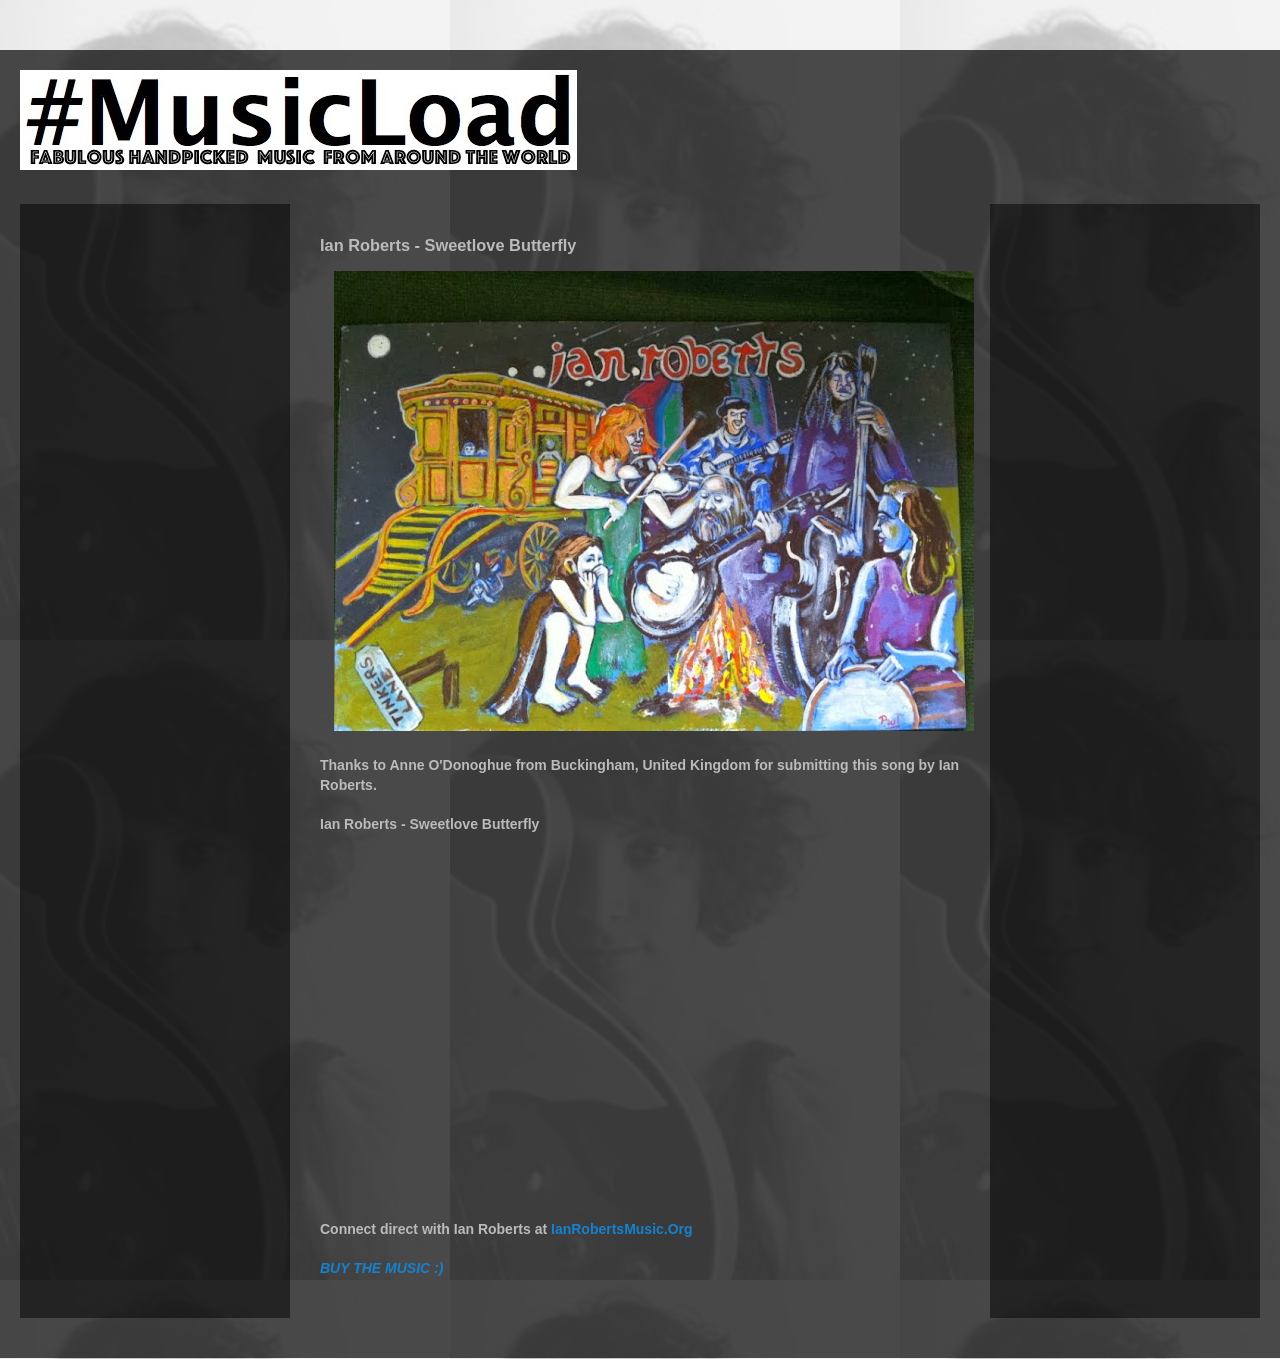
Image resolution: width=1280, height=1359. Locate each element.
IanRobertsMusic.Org (622, 1229)
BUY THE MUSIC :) (381, 1268)
